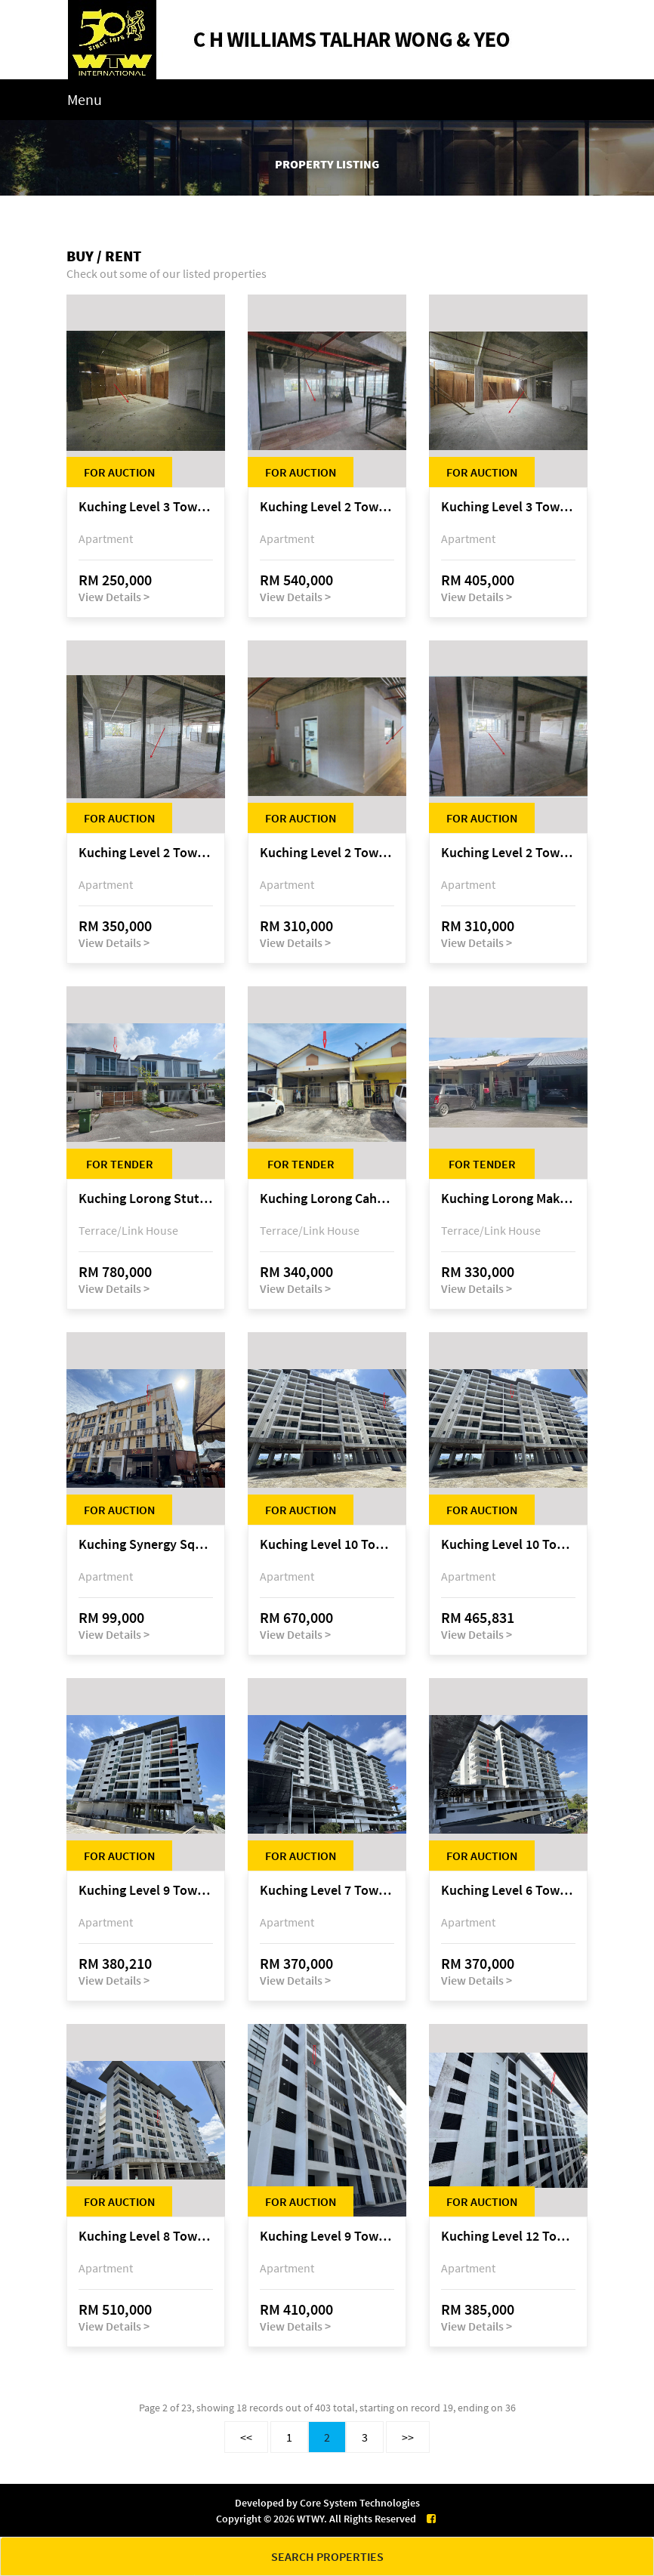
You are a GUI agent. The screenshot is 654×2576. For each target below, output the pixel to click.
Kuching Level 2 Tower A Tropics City (327, 507)
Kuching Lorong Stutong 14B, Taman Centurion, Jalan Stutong (146, 1199)
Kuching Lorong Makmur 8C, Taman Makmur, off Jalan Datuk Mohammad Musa (508, 1199)
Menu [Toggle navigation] (84, 99)
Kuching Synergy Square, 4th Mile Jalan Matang (146, 1545)
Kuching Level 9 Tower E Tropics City (146, 1891)
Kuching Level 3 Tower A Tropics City (146, 507)
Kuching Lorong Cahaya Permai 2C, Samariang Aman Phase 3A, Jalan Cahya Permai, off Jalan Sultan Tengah (327, 1199)
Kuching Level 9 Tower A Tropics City (327, 2236)
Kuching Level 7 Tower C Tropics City (327, 1891)
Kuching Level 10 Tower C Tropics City (327, 1545)
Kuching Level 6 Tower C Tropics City (508, 1891)
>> (408, 2437)
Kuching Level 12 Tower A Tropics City (508, 2236)
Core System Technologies (360, 2503)
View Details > (114, 596)
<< (246, 2437)
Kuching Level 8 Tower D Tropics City (146, 2236)
